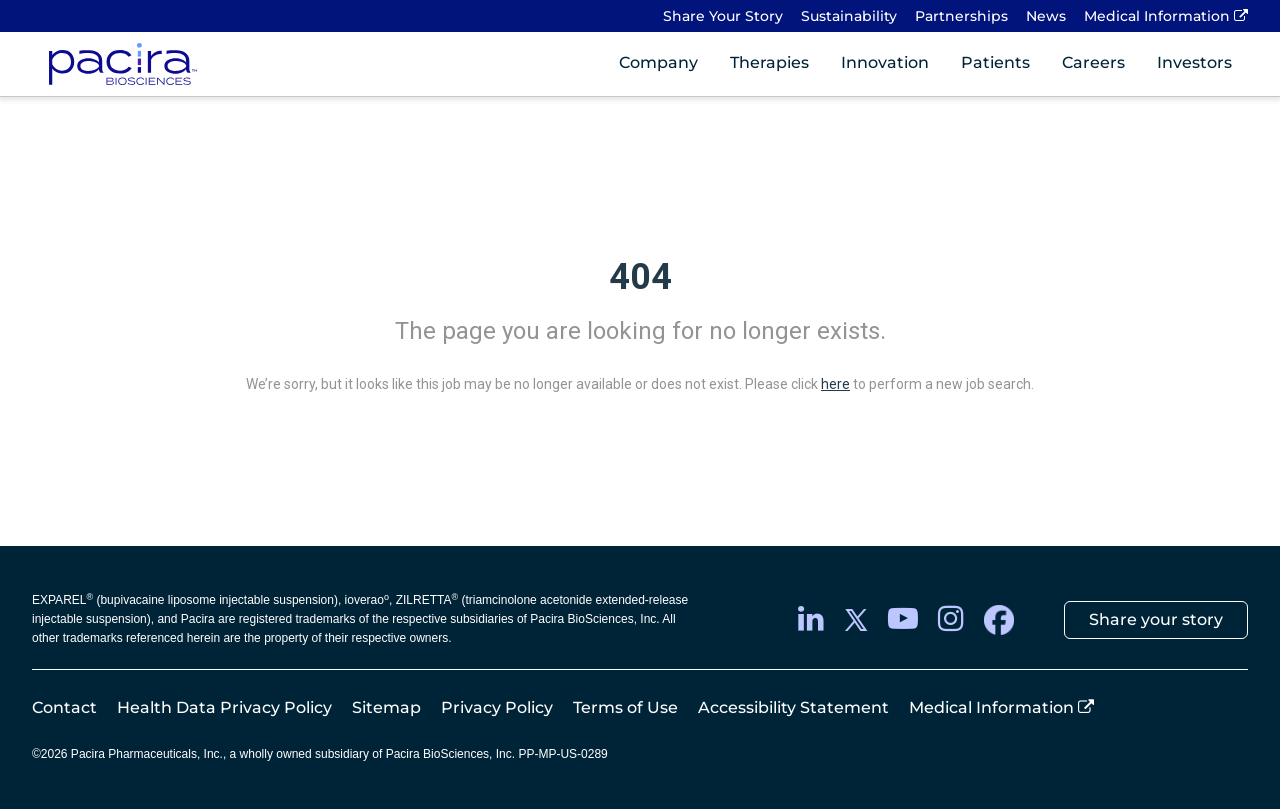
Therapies (769, 62)
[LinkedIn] (811, 620)
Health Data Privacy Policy (224, 707)
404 (640, 277)
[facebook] (999, 620)
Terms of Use (625, 707)
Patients (995, 62)
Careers (1093, 62)
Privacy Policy (497, 707)
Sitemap (386, 707)
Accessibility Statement (793, 707)
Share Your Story (723, 16)
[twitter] (856, 620)
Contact (64, 707)
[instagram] (951, 620)
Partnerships (961, 16)
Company (658, 62)
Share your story (1156, 619)
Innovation (885, 62)
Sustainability (849, 16)
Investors (1194, 62)
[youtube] (903, 620)
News (1046, 16)
